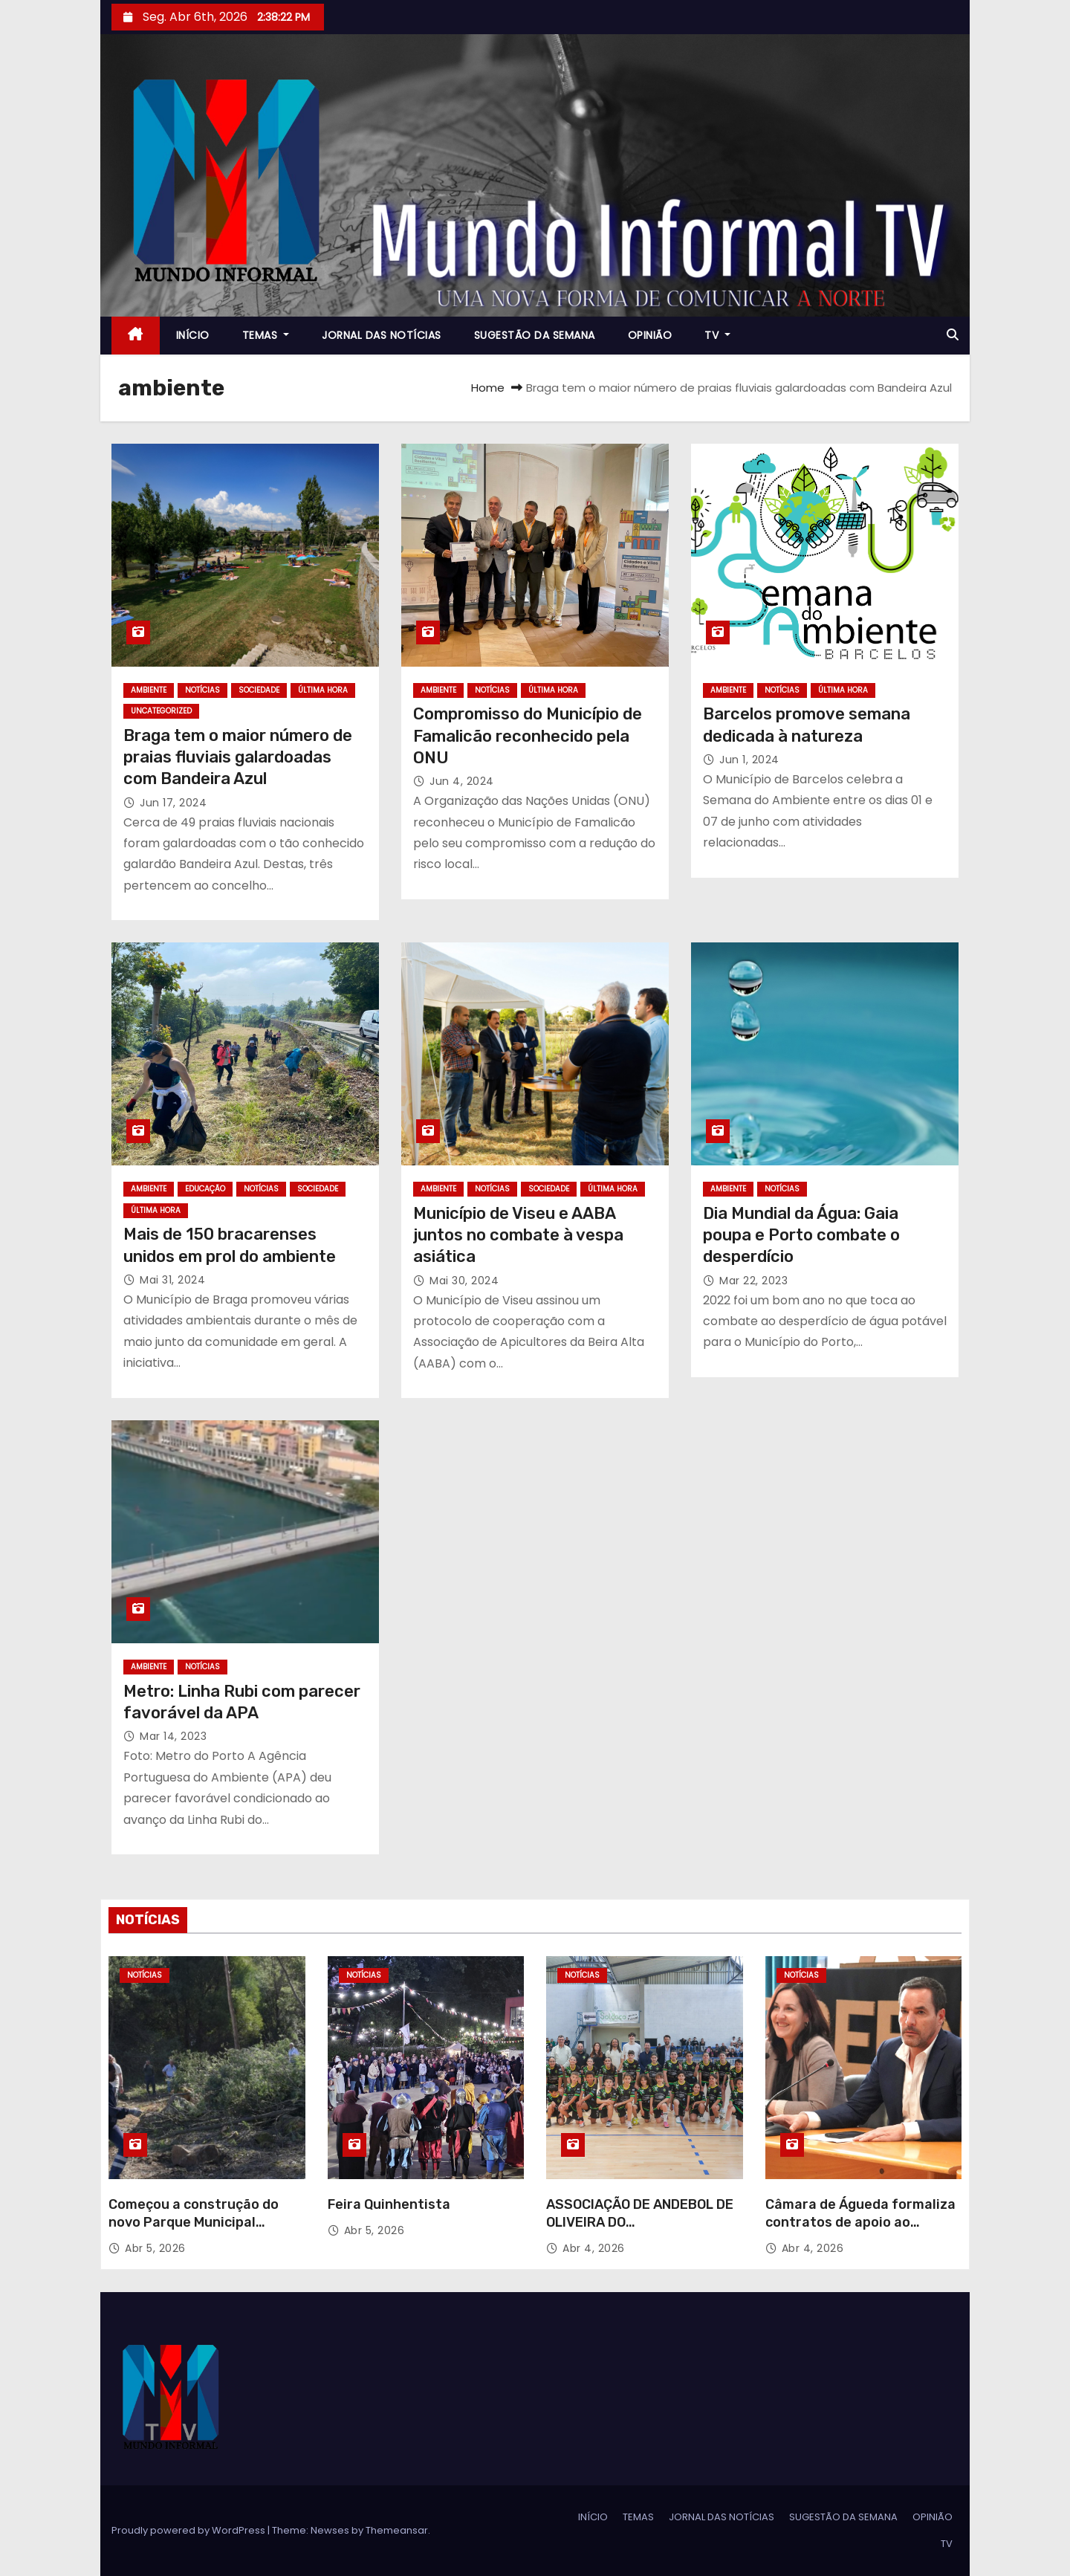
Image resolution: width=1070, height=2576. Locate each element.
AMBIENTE (148, 690)
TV (717, 335)
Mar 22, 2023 (753, 1280)
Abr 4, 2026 (593, 2248)
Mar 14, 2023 (173, 1736)
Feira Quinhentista (389, 2204)
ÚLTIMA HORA (323, 690)
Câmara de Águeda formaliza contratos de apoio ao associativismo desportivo (860, 2222)
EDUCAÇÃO (205, 1188)
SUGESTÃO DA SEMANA (534, 335)
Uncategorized (161, 710)
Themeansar (397, 2530)
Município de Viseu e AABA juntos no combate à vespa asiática (518, 1235)
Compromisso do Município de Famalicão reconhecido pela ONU (527, 736)
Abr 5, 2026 (155, 2248)
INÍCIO (193, 335)
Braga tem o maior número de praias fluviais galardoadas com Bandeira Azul (237, 757)
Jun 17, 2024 (173, 802)
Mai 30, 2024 (464, 1280)
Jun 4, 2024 (461, 781)
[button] (953, 334)
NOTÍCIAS (202, 690)
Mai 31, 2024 (172, 1279)
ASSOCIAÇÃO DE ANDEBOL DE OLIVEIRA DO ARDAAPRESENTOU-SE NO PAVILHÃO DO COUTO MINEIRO (640, 2231)
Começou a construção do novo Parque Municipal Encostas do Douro (193, 2222)
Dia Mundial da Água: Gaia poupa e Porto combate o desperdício (801, 1235)
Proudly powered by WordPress (189, 2530)
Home (488, 387)
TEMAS (266, 335)
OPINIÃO (650, 335)
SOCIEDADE (259, 690)
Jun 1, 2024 (749, 759)
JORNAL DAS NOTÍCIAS (381, 335)
